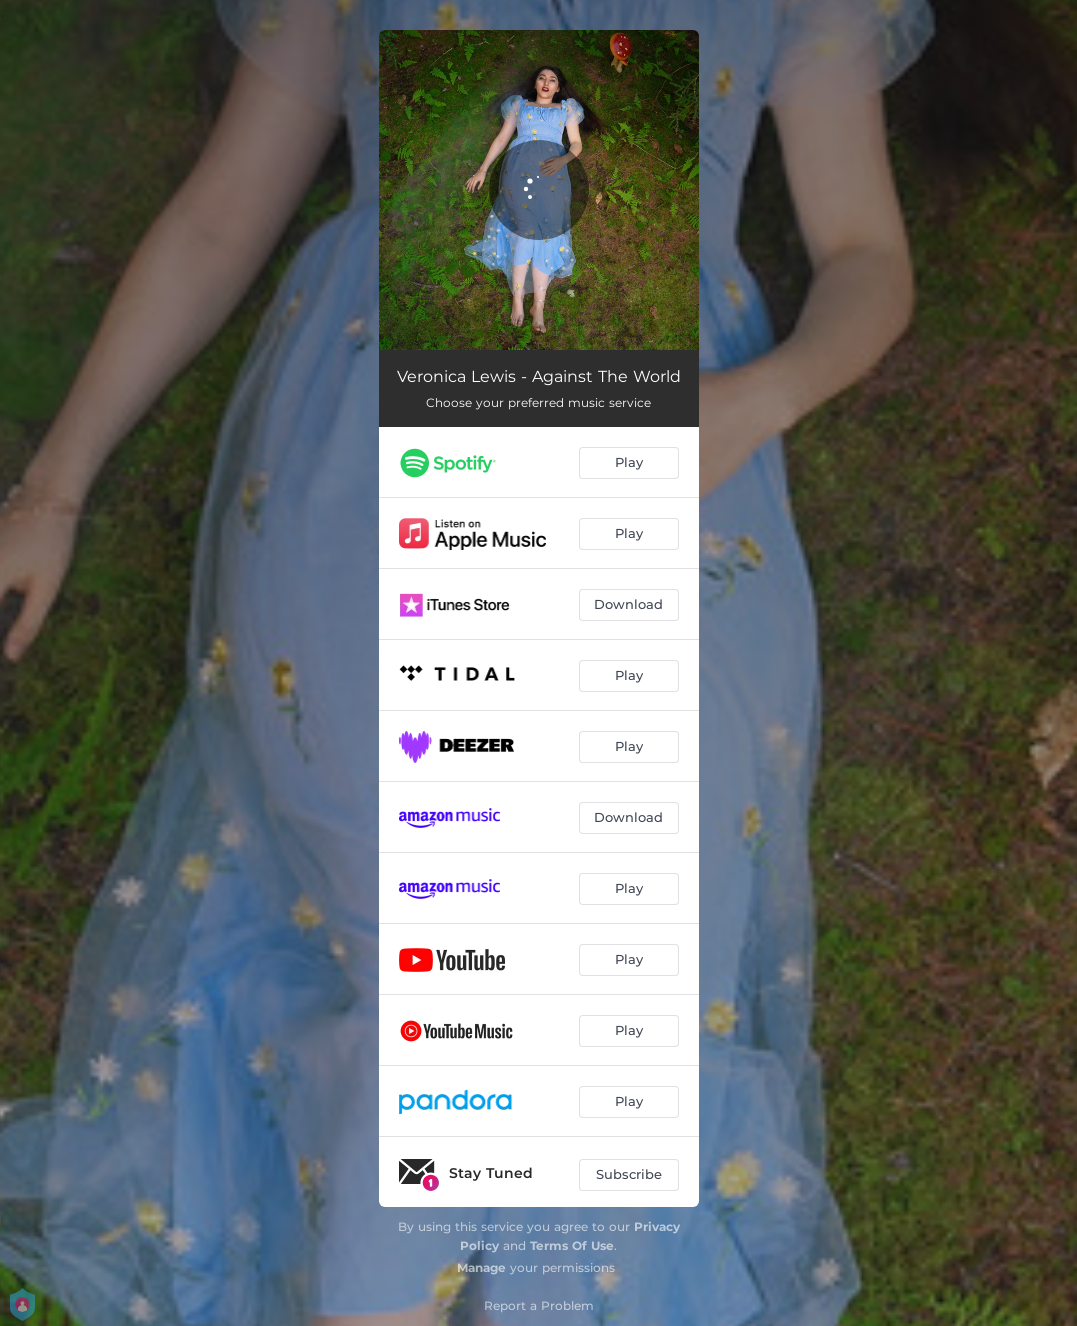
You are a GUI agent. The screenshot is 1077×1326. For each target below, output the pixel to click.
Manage (481, 1267)
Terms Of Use (572, 1245)
